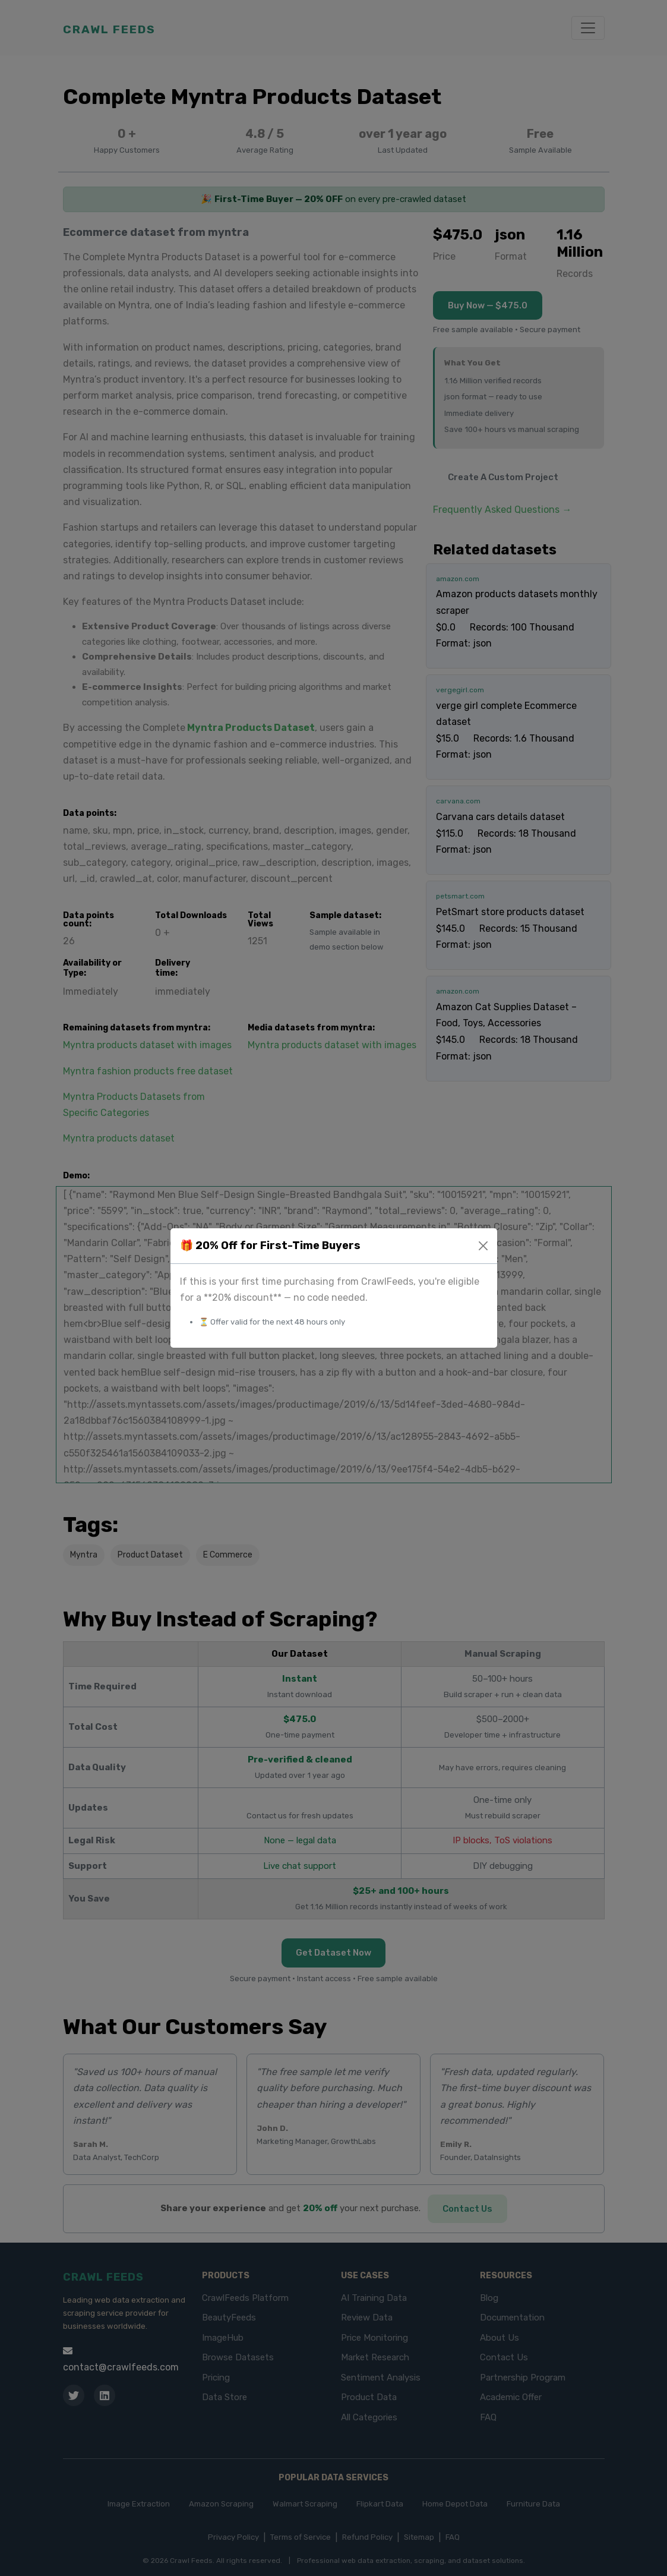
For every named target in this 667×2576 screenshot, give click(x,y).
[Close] (483, 1246)
